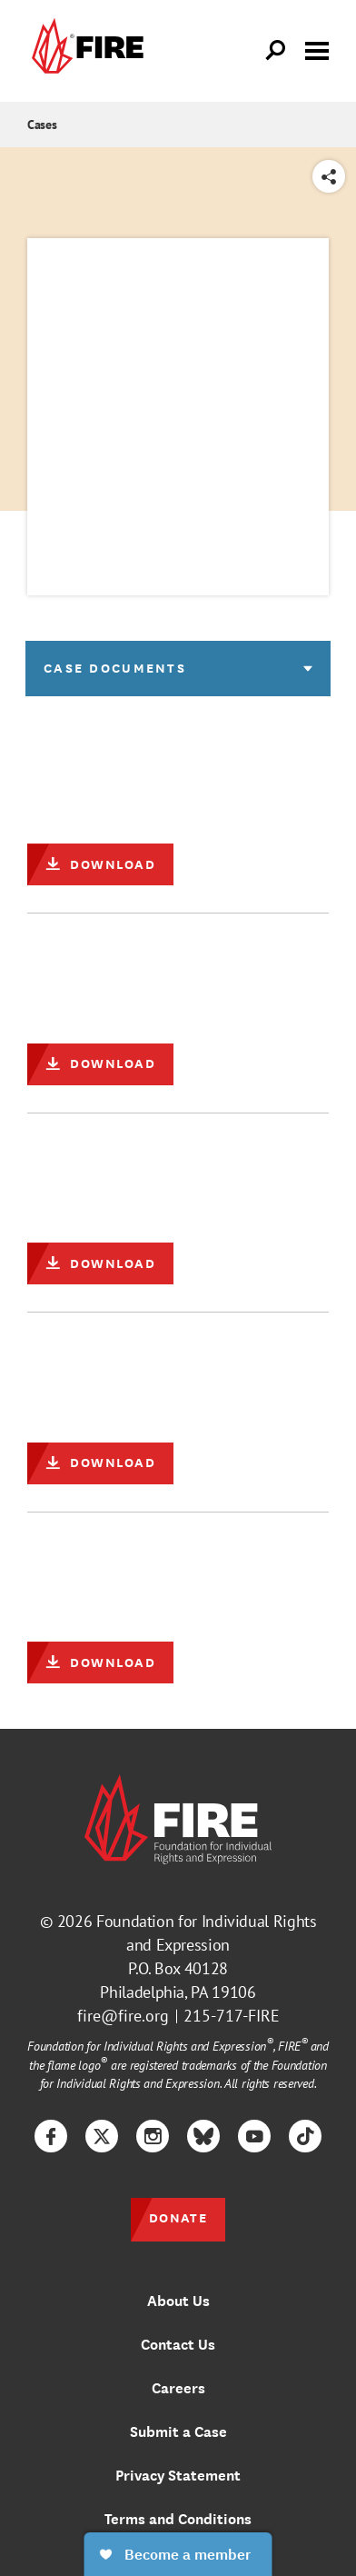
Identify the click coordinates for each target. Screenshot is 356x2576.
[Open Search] (276, 51)
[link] (85, 51)
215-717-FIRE (231, 2015)
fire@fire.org (123, 2015)
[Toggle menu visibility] (317, 49)
